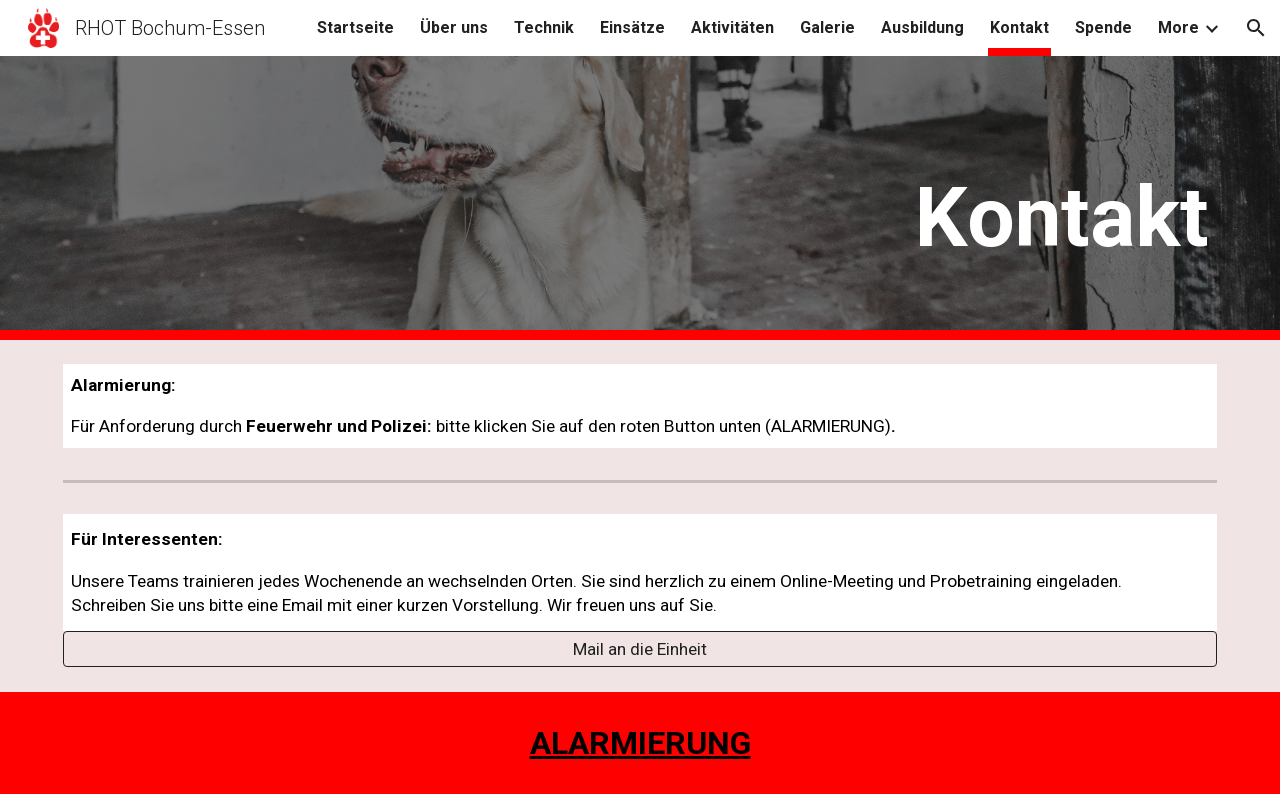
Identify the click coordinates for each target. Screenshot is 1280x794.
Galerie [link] (827, 27)
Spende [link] (1103, 27)
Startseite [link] (355, 27)
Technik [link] (544, 27)
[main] (837, 198)
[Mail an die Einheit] (640, 649)
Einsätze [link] (632, 27)
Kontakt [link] (1019, 27)
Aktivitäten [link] (732, 27)
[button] (1256, 28)
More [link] (1178, 27)
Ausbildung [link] (922, 27)
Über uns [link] (454, 27)
